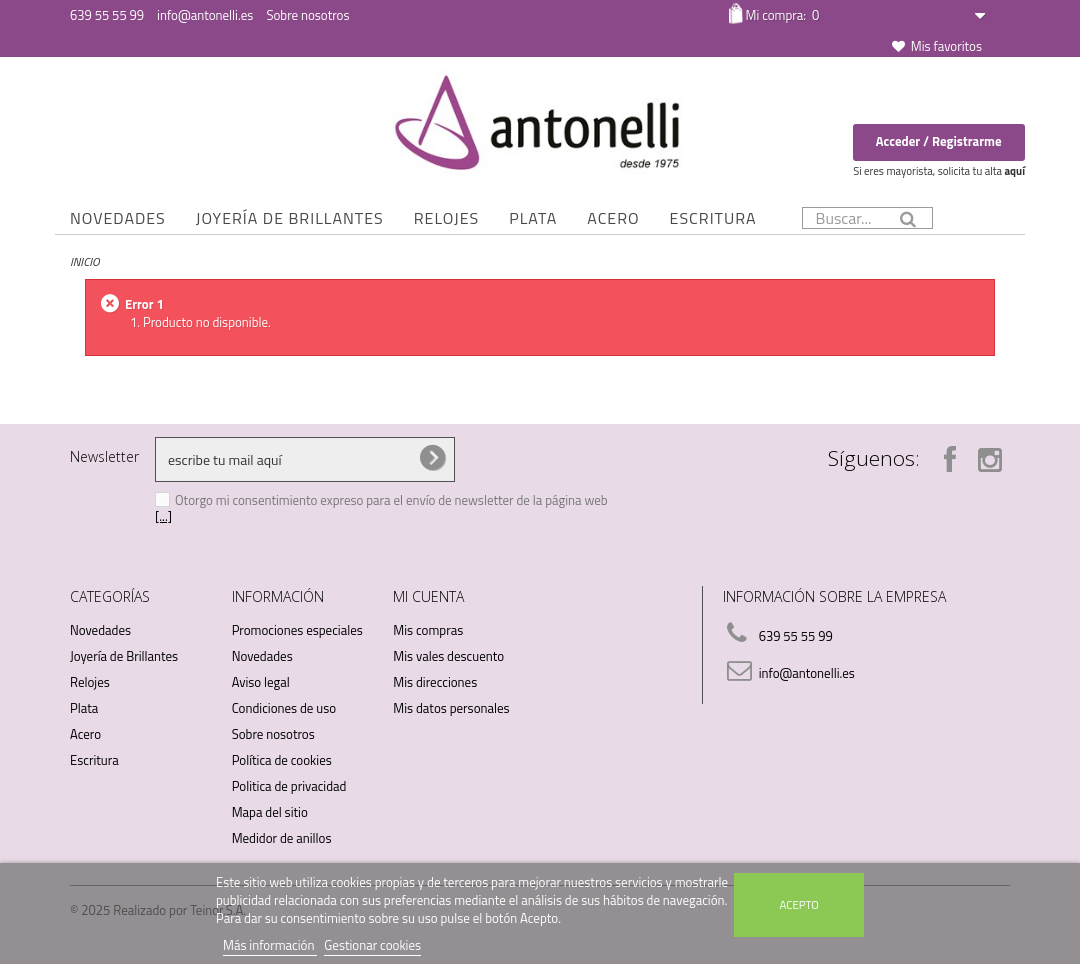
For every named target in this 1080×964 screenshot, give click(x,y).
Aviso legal (261, 682)
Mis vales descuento (448, 656)
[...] (163, 516)
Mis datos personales (451, 708)
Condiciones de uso (284, 708)
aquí (1014, 171)
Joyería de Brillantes (290, 218)
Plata (533, 218)
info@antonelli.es (205, 15)
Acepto (799, 904)
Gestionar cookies (372, 945)
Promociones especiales (297, 630)
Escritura (713, 218)
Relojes (446, 218)
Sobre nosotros (307, 15)
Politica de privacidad (289, 786)
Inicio (85, 261)
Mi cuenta (428, 596)
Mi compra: (781, 15)
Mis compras (428, 630)
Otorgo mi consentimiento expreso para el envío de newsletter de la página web (391, 500)
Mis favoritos (946, 46)
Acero (613, 218)
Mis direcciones (435, 682)
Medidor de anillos (282, 838)
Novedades (118, 218)
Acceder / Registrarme (939, 141)
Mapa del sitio (270, 812)
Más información (270, 945)
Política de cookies (282, 760)
